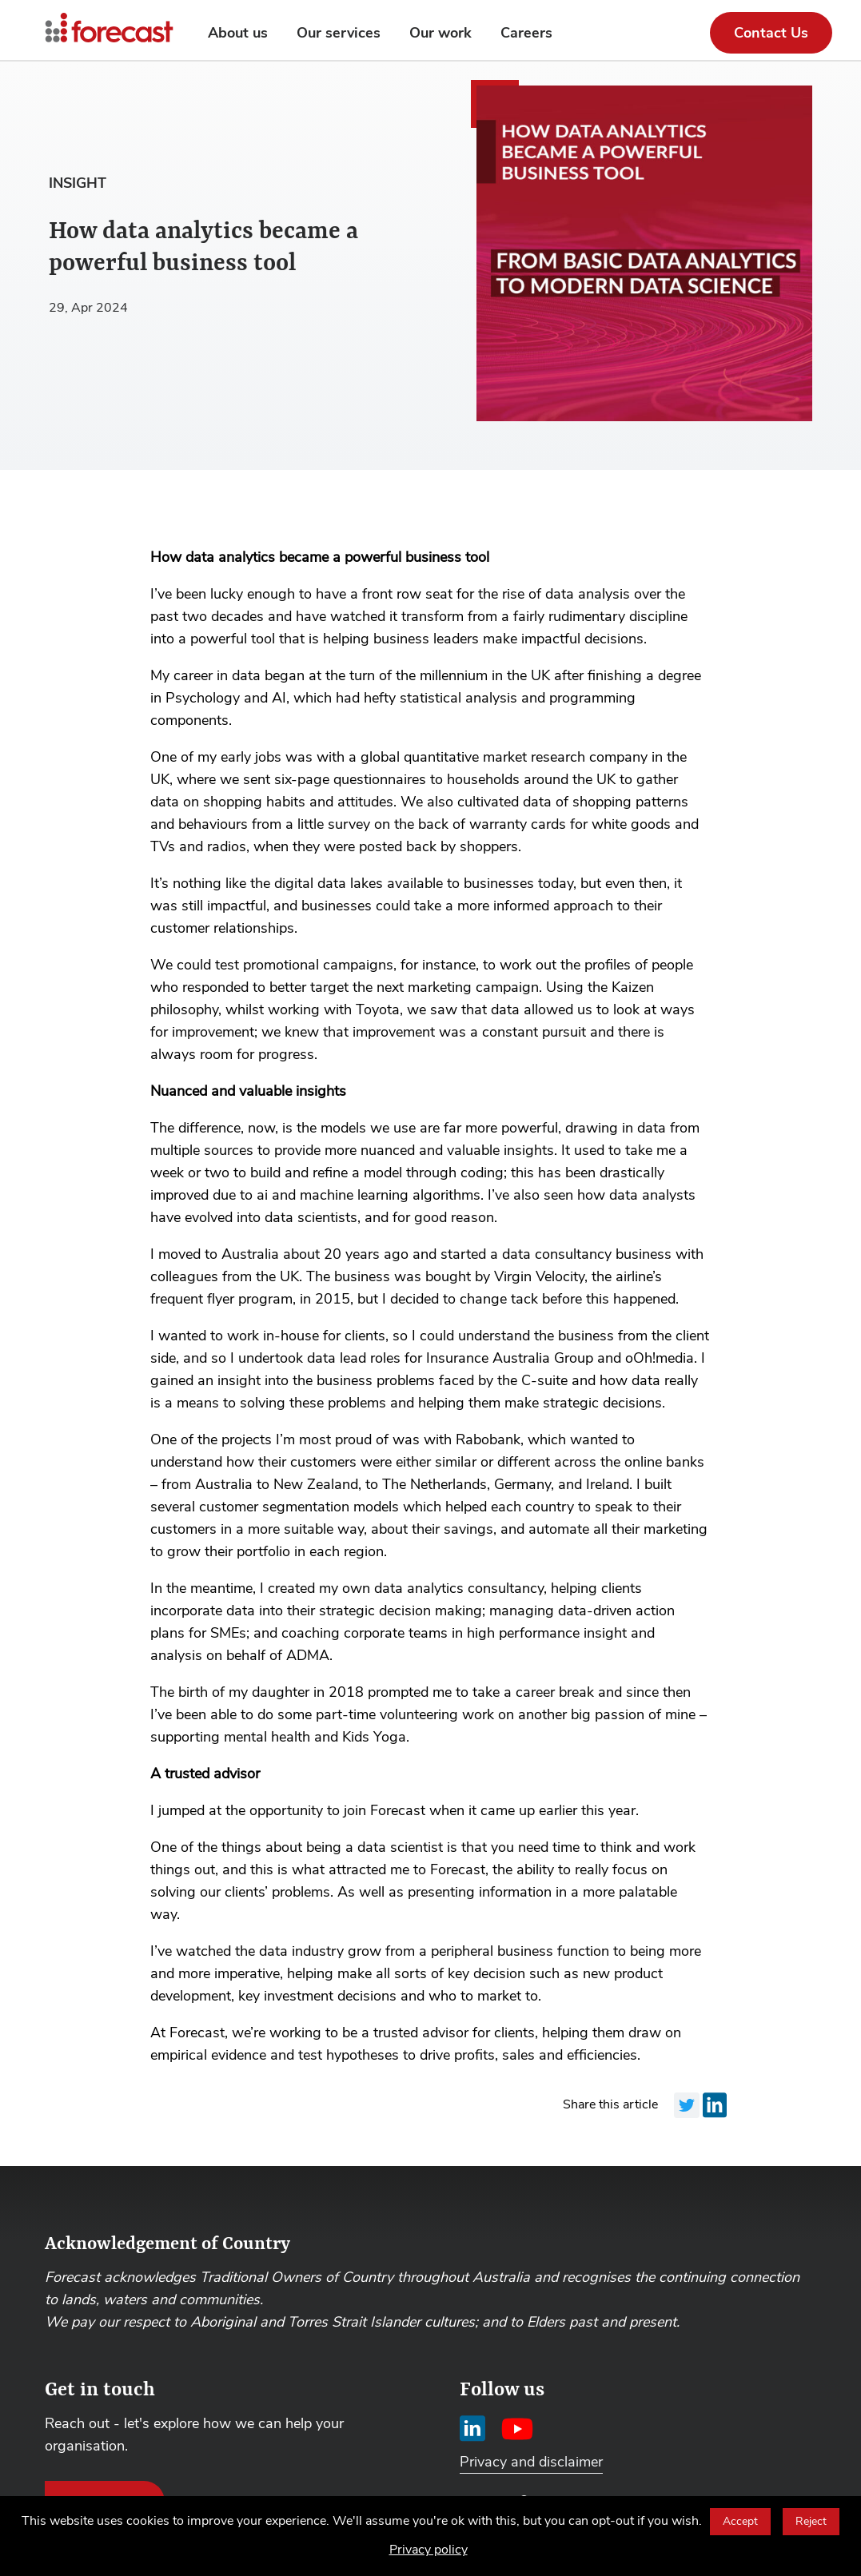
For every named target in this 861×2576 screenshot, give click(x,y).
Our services (339, 32)
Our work (440, 32)
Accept (740, 2521)
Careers (526, 32)
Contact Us (771, 32)
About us (238, 32)
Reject (811, 2521)
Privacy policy (428, 2549)
